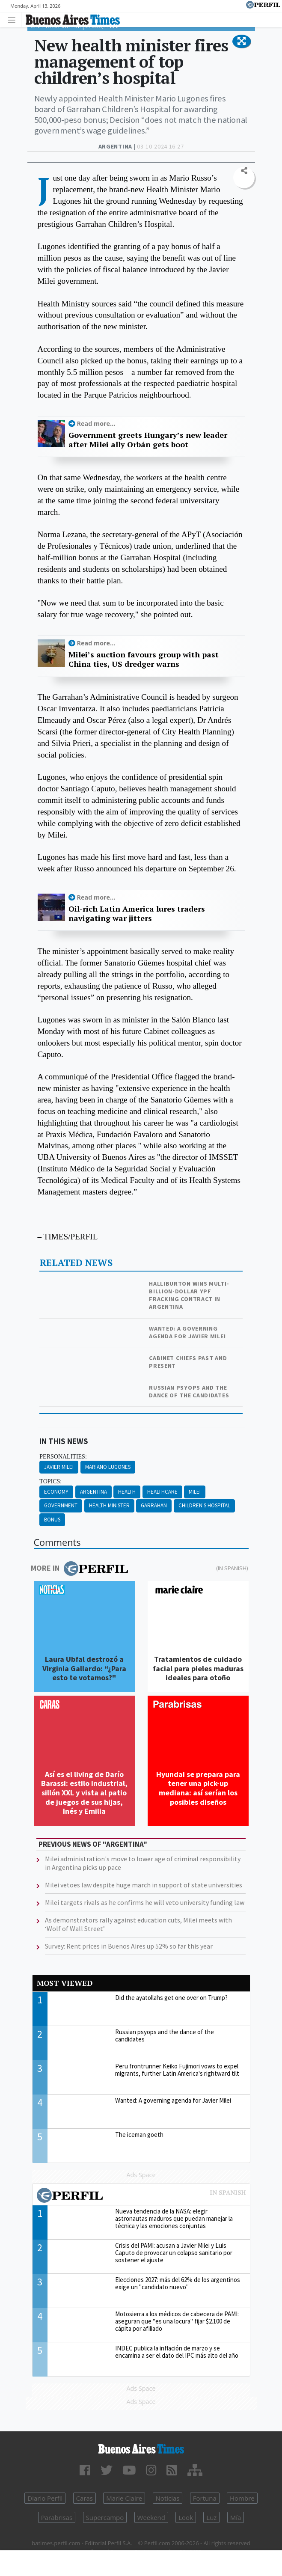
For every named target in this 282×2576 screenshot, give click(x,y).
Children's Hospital (204, 1505)
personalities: (62, 1456)
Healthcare (162, 1491)
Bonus (52, 1519)
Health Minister (109, 1505)
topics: (50, 1481)
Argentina (93, 1491)
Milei (195, 1491)
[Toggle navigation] (14, 19)
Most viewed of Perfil (141, 2196)
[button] (241, 41)
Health (127, 1491)
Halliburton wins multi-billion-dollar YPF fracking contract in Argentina (189, 1295)
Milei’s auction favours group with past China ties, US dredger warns (143, 659)
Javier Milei (59, 1467)
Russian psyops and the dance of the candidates (189, 1391)
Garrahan (154, 1505)
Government (60, 1505)
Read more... (96, 423)
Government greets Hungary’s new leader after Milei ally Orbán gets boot (147, 440)
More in (79, 1568)
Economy (56, 1491)
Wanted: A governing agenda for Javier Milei (187, 1332)
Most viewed (64, 1983)
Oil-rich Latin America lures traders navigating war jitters (136, 913)
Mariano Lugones (108, 1467)
